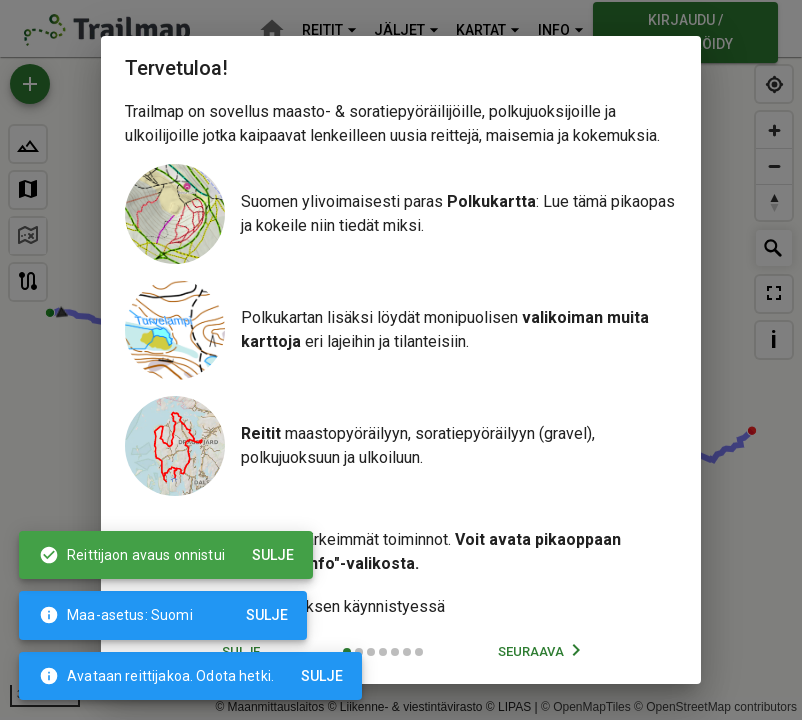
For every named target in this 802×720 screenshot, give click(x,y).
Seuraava (543, 652)
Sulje (323, 676)
